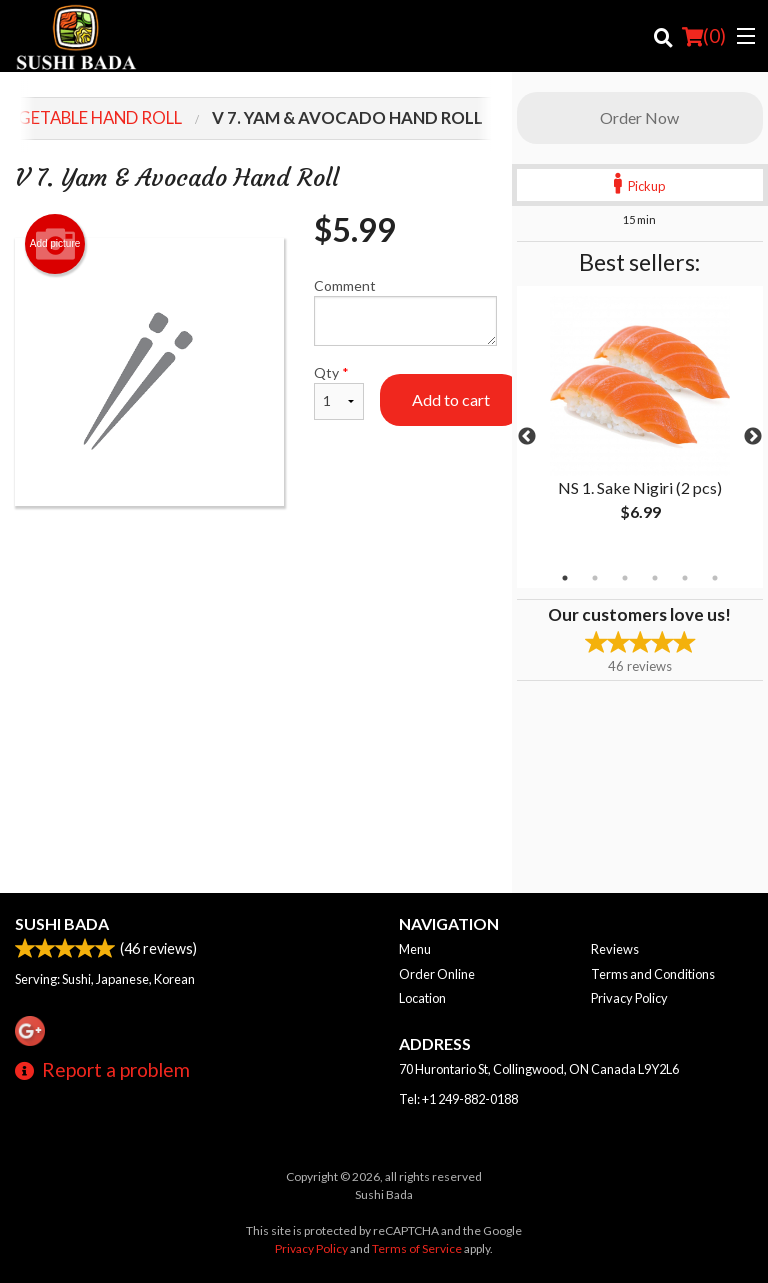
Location (422, 998)
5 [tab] (685, 578)
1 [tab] (565, 578)
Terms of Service (417, 1248)
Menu (415, 949)
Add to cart (451, 399)
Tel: (458, 1099)
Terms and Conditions (653, 974)
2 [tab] (595, 578)
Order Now (639, 117)
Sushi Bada (62, 923)
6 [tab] (715, 578)
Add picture (55, 244)
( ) (704, 36)
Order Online (437, 974)
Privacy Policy (629, 998)
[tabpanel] (640, 425)
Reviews (615, 949)
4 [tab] (655, 578)
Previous (527, 437)
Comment (405, 311)
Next (753, 437)
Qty (339, 392)
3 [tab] (625, 578)
